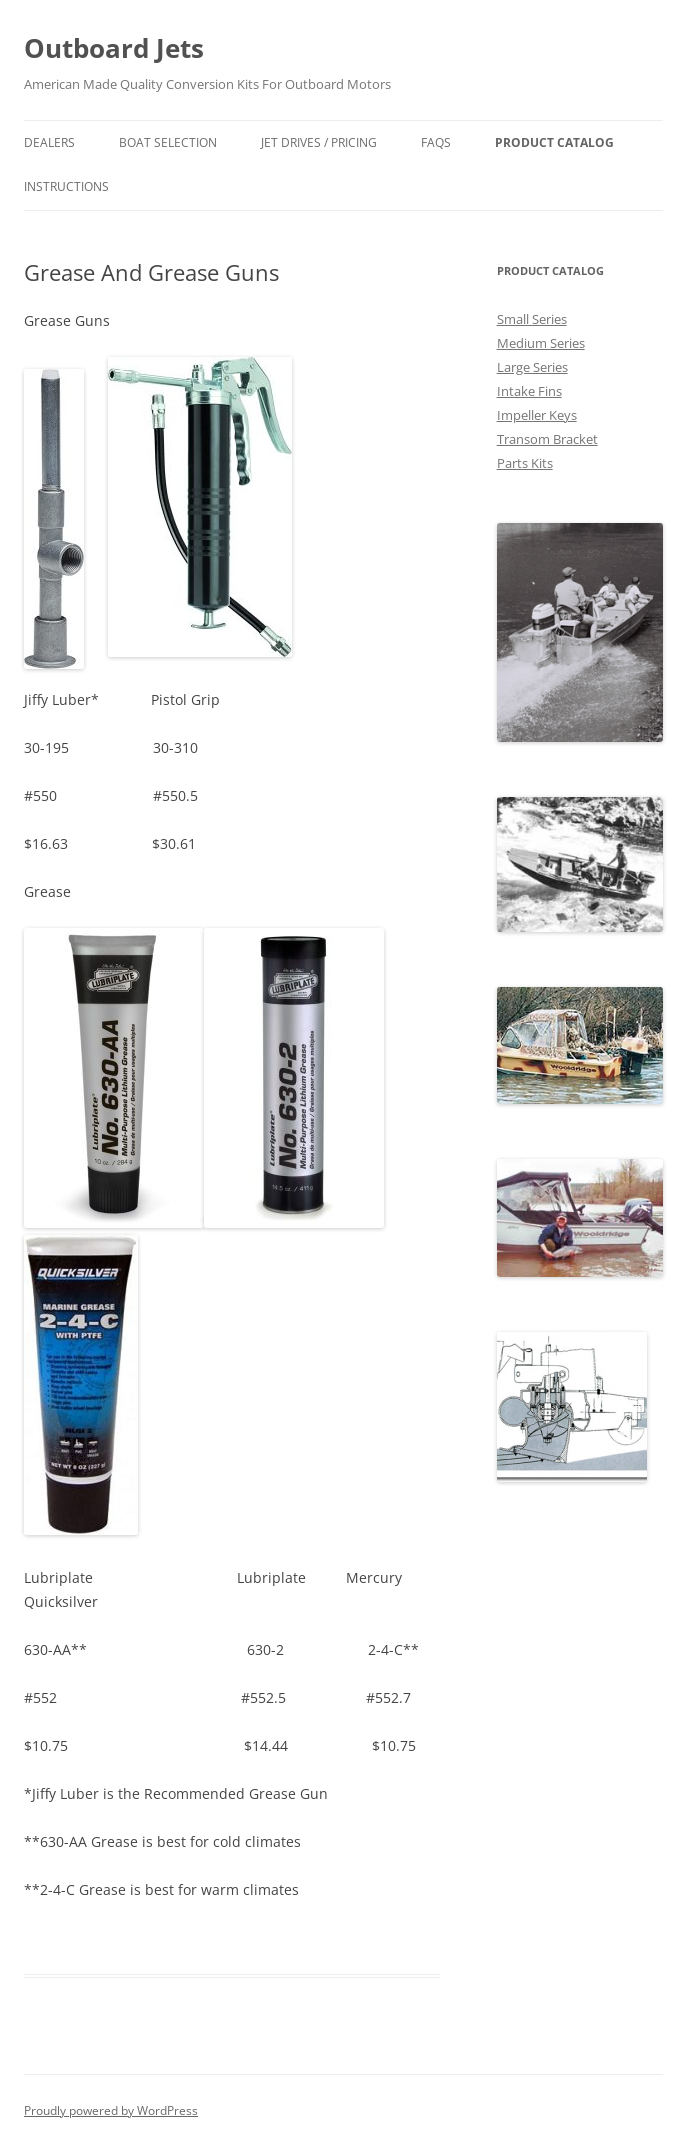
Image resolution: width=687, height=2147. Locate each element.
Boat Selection (168, 142)
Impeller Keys (537, 415)
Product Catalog (554, 142)
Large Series (532, 367)
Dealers (49, 142)
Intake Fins (529, 391)
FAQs (436, 142)
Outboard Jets (114, 48)
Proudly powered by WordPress (111, 2110)
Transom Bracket (547, 439)
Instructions (66, 186)
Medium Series (541, 343)
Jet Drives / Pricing (319, 142)
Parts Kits (525, 463)
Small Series (532, 319)
